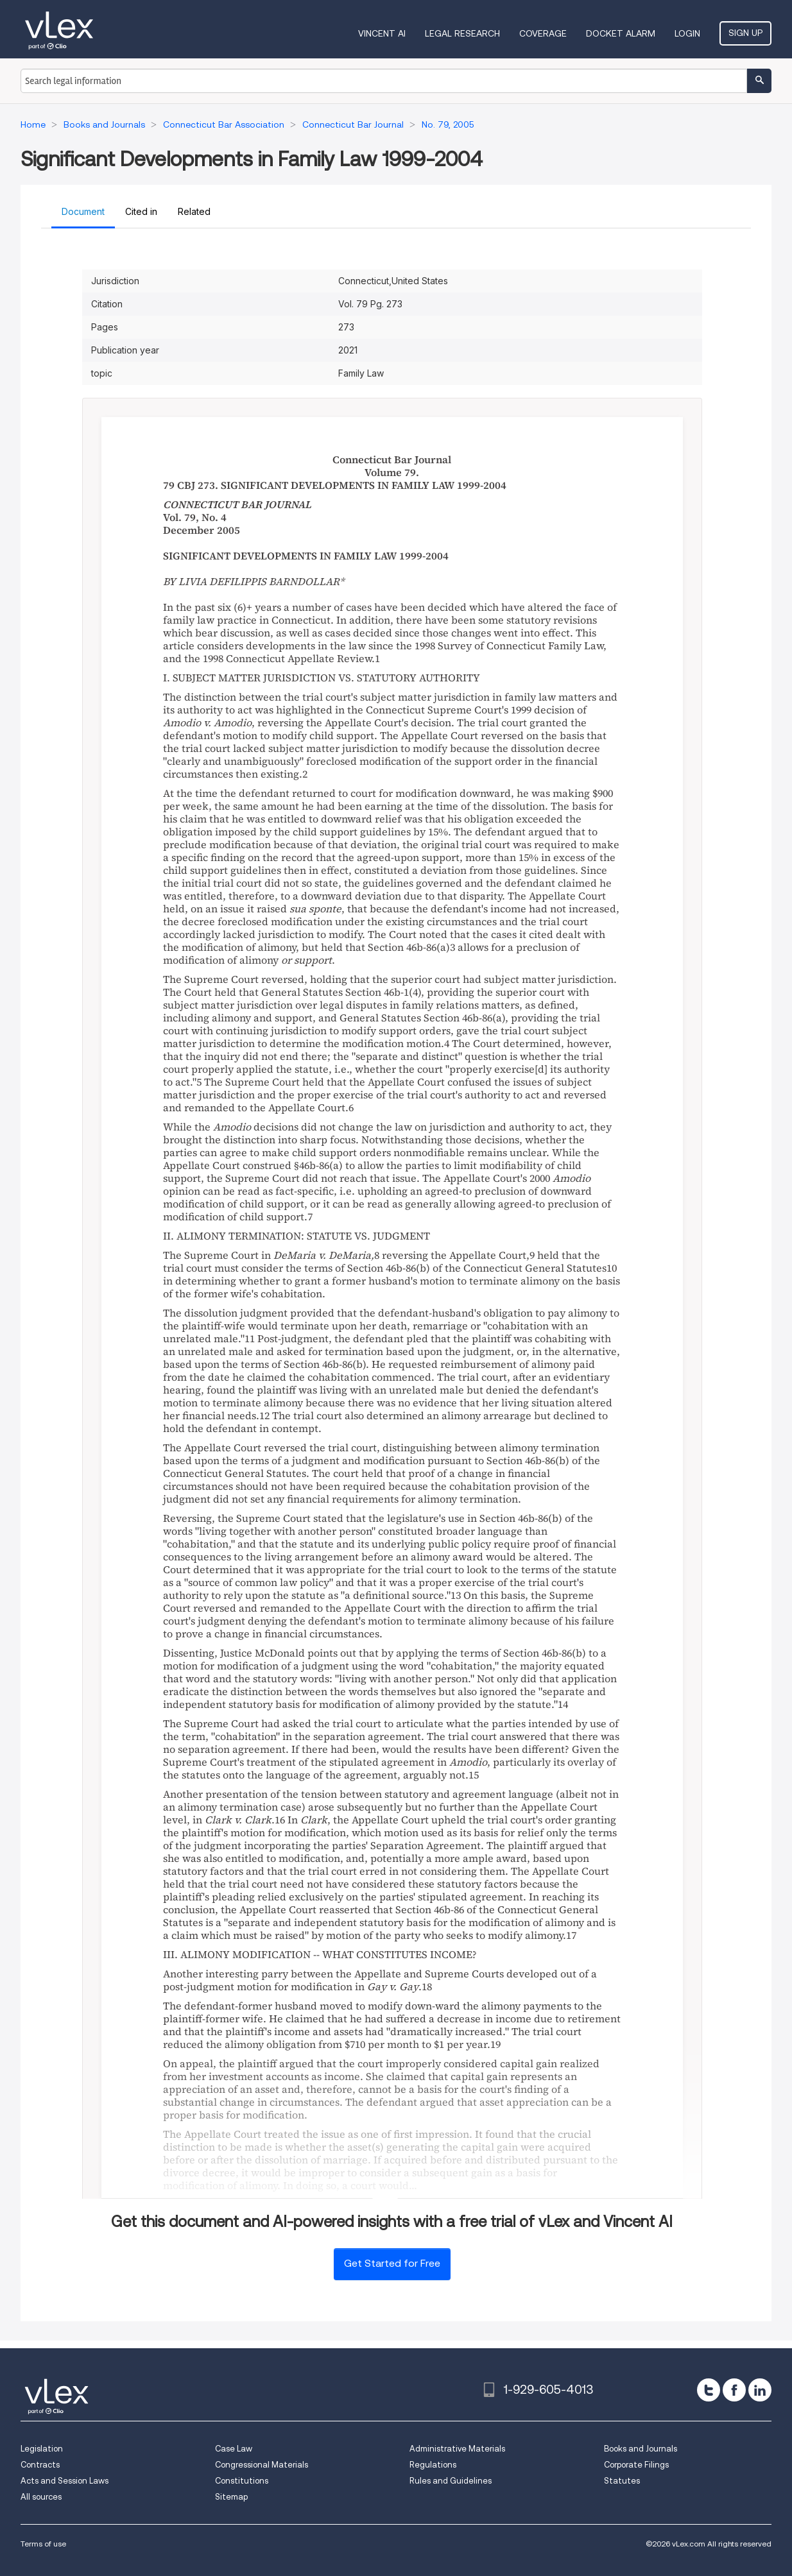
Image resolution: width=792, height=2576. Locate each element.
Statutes (622, 2481)
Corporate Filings (636, 2464)
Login (687, 33)
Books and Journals (640, 2448)
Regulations (432, 2464)
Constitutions (241, 2481)
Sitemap (231, 2497)
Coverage (543, 33)
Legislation (42, 2448)
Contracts (40, 2464)
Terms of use (43, 2543)
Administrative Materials (457, 2448)
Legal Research (462, 33)
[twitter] (708, 2389)
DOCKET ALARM (620, 33)
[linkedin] (759, 2389)
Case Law (233, 2448)
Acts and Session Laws (64, 2481)
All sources (41, 2497)
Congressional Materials (261, 2464)
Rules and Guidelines (450, 2481)
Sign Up (745, 33)
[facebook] (734, 2389)
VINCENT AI (382, 33)
